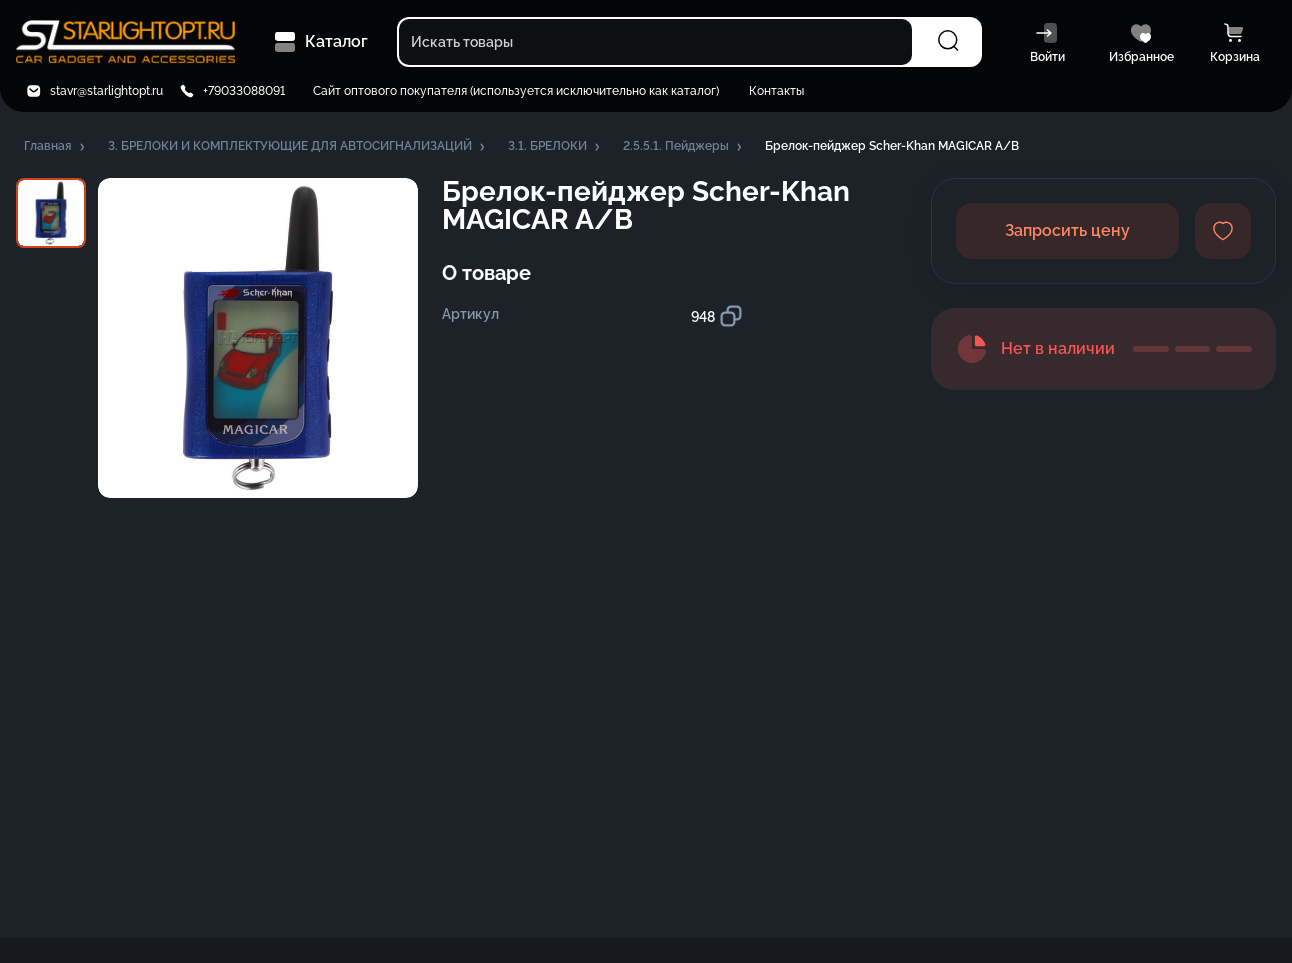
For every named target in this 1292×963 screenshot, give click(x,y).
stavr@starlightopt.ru (106, 91)
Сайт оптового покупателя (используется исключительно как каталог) (516, 91)
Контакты (776, 91)
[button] (56, 147)
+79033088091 (244, 91)
